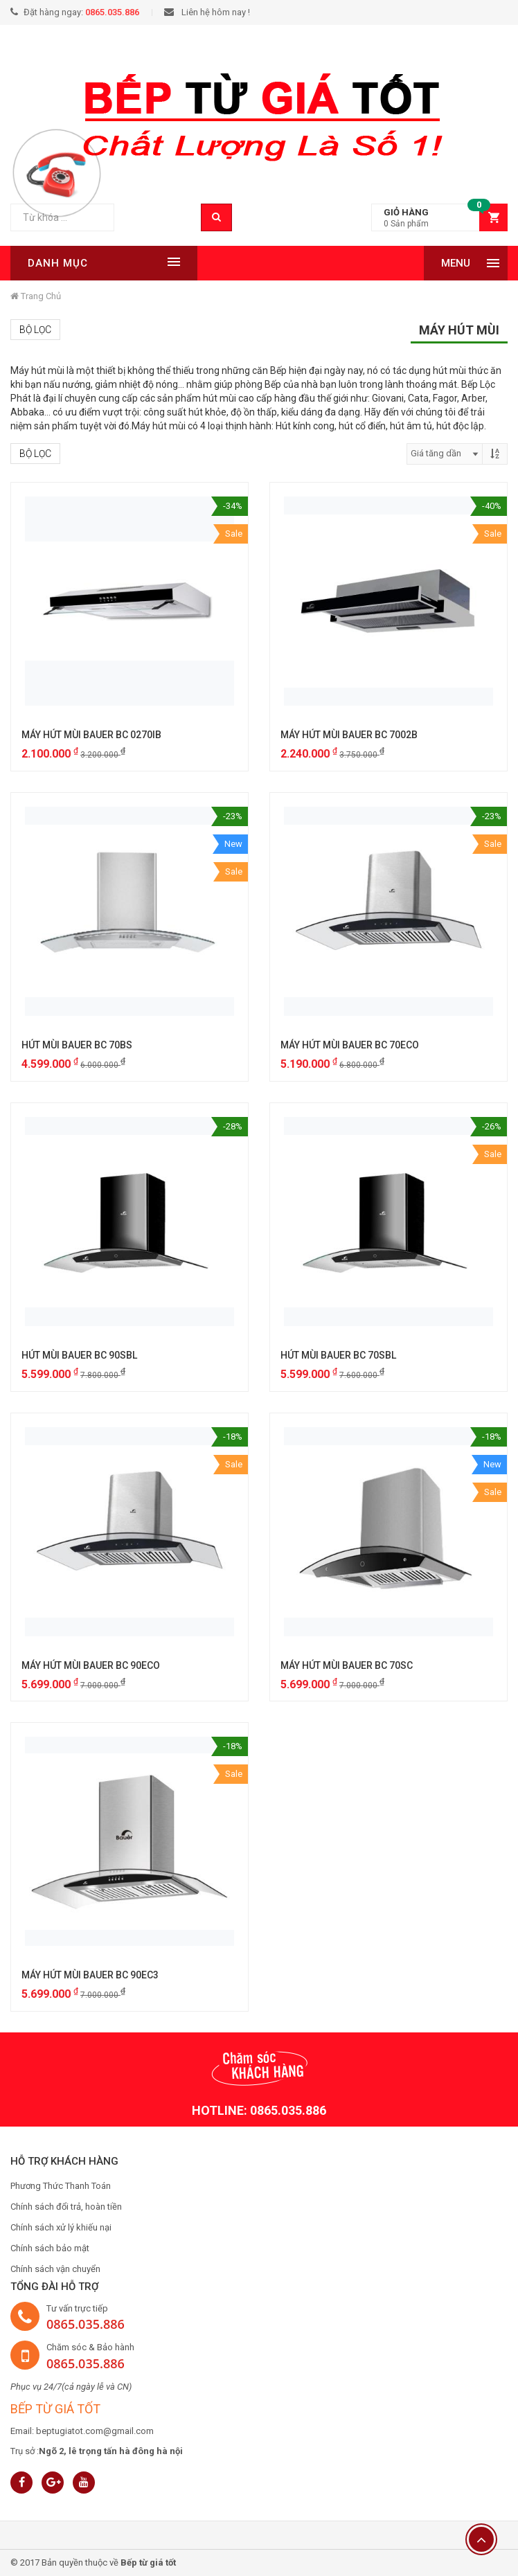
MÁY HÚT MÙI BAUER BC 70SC (346, 1665)
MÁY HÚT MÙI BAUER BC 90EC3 (90, 1974)
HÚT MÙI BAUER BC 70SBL (338, 1355)
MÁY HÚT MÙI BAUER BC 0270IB (91, 734)
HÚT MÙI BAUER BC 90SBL (79, 1355)
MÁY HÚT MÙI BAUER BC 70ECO (349, 1044)
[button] (439, 218)
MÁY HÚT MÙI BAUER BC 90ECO (90, 1665)
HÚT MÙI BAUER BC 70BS (76, 1044)
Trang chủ (35, 296)
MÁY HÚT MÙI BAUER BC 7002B (349, 734)
